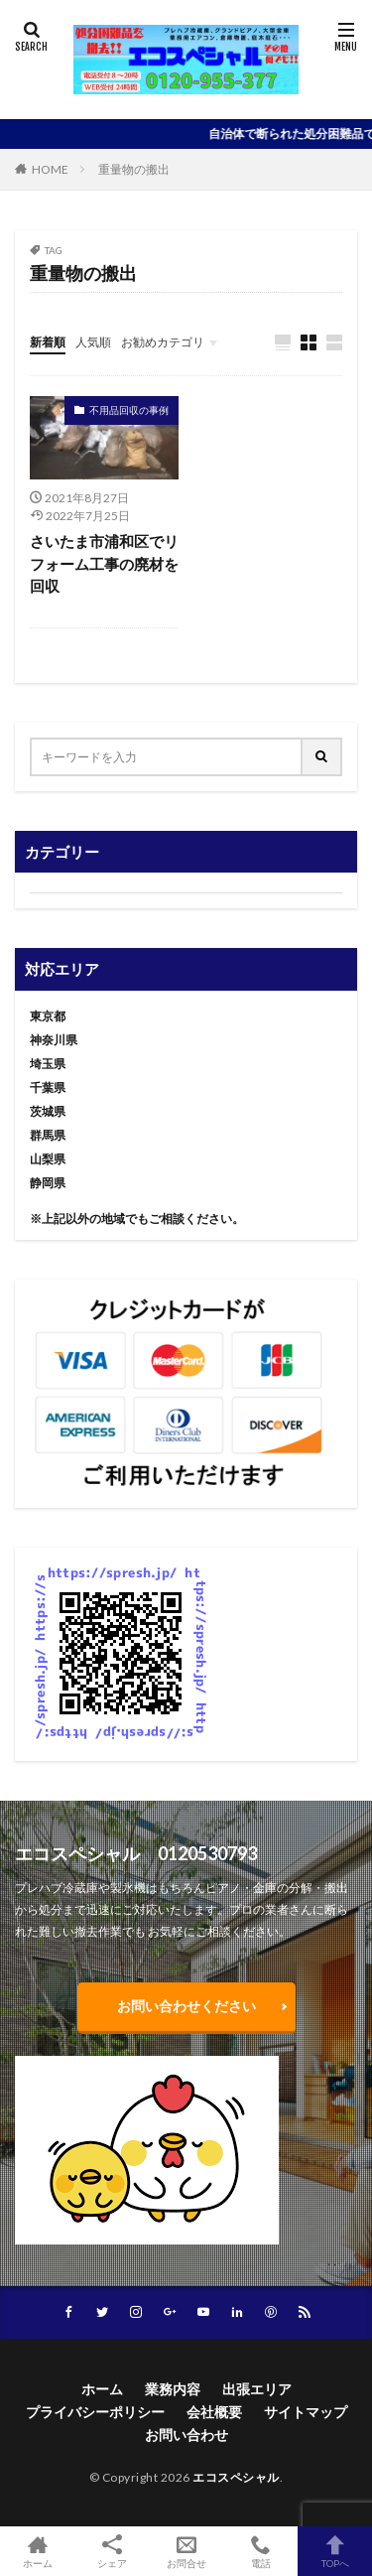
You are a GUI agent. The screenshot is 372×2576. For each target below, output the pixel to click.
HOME (50, 169)
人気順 (93, 342)
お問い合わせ (186, 2434)
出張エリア (257, 2388)
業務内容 (172, 2388)
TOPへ (335, 2551)
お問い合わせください (186, 2005)
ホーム (102, 2388)
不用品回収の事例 (129, 410)
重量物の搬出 (134, 169)
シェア (111, 2551)
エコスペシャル (236, 2477)
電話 (260, 2551)
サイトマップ (305, 2411)
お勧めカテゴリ (162, 342)
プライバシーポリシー (95, 2411)
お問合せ (186, 2551)
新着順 (47, 342)
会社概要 (214, 2411)
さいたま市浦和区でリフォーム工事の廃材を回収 (104, 563)
